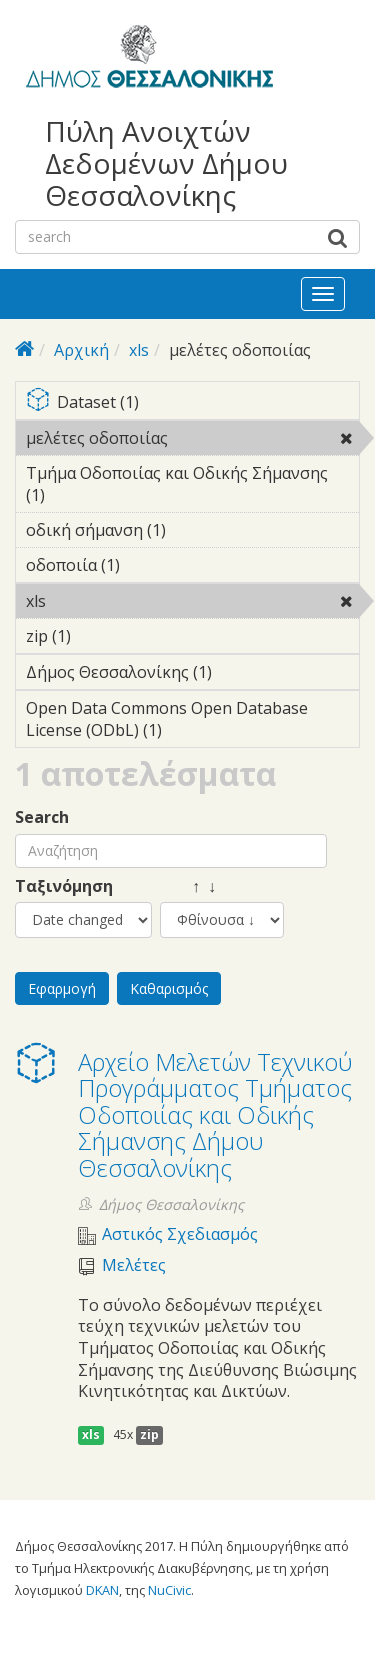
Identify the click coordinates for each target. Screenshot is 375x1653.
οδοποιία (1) (151, 565)
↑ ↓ (188, 886)
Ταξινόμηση (64, 886)
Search (42, 817)
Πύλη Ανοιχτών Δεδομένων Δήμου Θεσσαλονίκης (166, 163)
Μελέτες (134, 1265)
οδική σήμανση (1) (192, 533)
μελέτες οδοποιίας (192, 441)
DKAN (102, 1590)
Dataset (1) (192, 403)
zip (149, 1434)
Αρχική (81, 350)
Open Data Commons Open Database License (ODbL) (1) (192, 722)
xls (139, 350)
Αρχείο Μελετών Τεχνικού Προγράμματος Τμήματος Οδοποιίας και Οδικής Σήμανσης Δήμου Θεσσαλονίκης (215, 1114)
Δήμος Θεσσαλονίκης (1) (192, 675)
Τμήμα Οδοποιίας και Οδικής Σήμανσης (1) (192, 487)
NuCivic (169, 1590)
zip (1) (102, 636)
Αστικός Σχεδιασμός (180, 1234)
